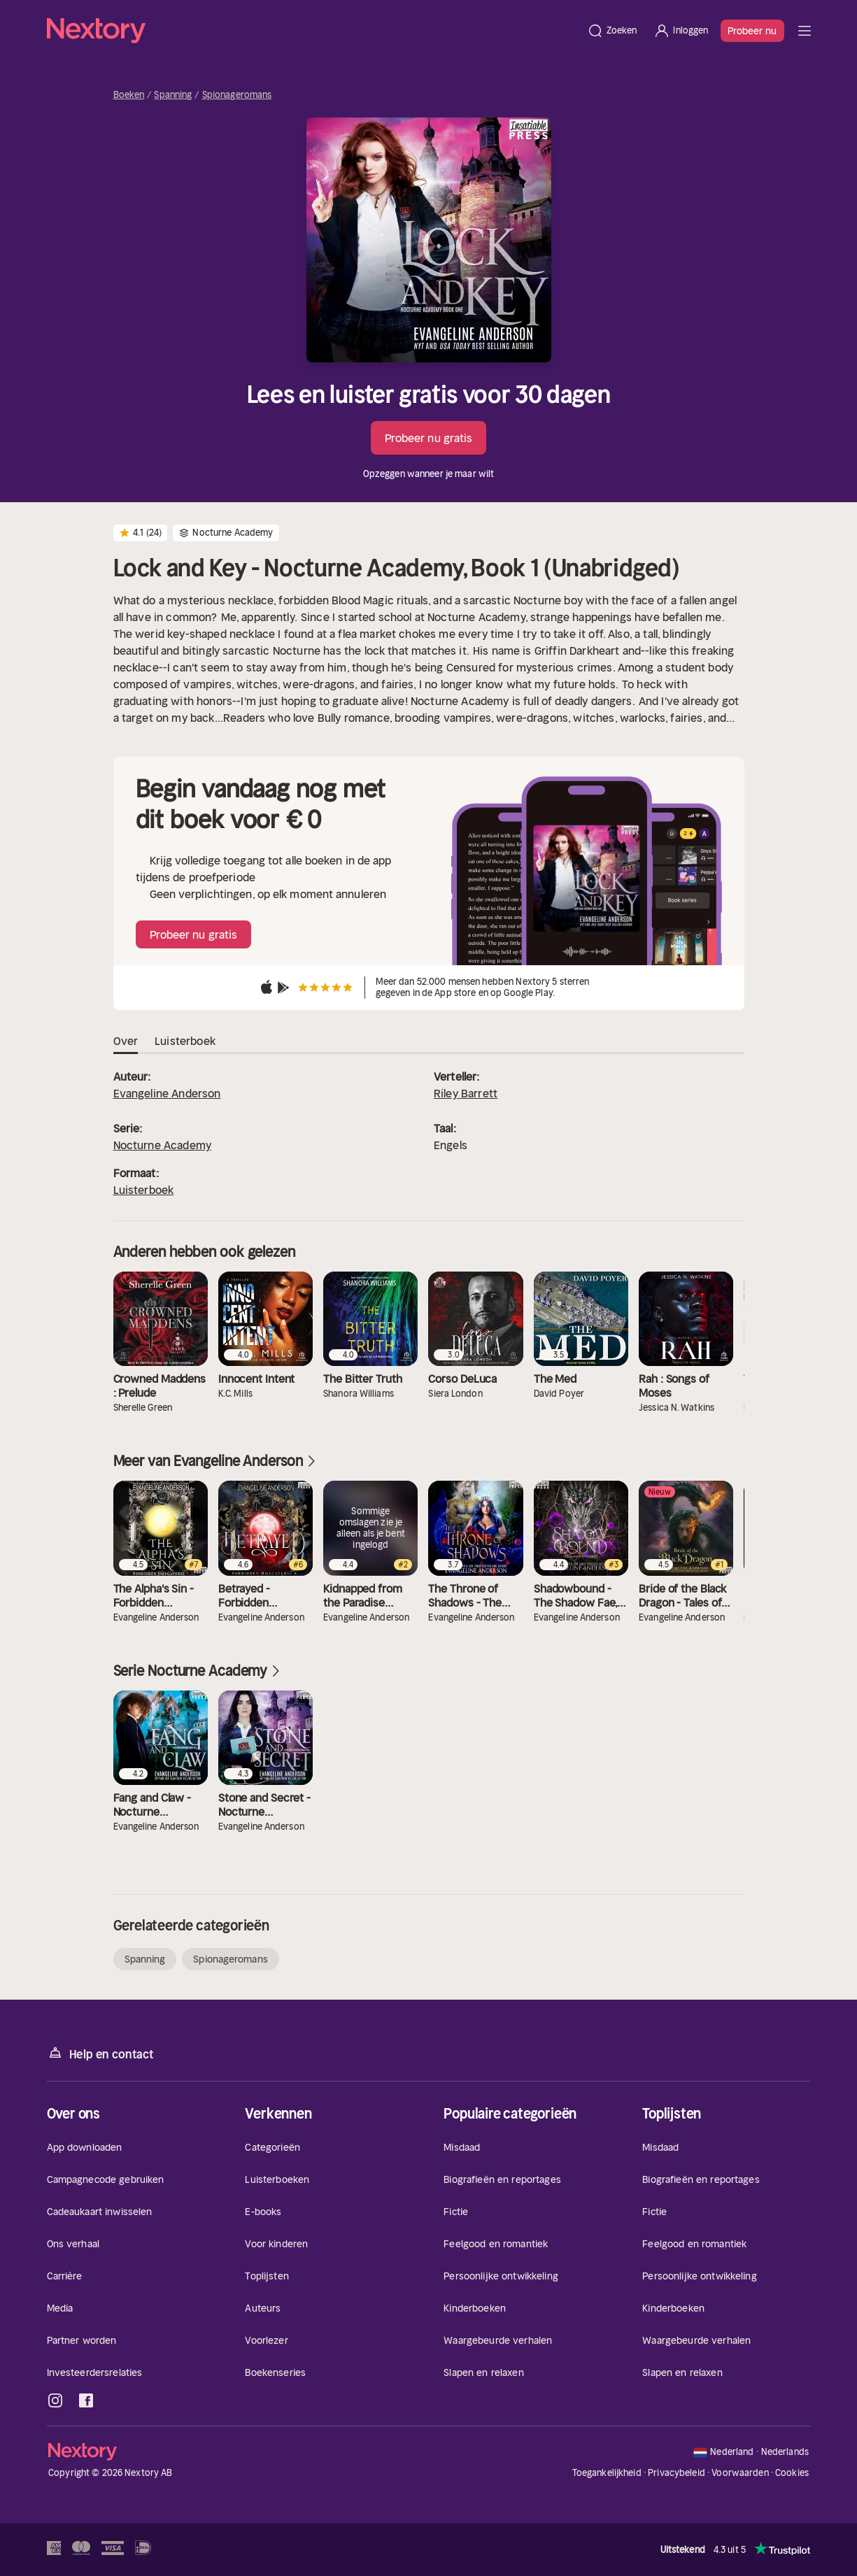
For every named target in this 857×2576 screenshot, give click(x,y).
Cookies (792, 2473)
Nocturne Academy (162, 1145)
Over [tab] (126, 1041)
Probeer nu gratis (429, 438)
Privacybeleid (676, 2473)
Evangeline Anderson (167, 1093)
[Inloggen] (680, 31)
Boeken (129, 95)
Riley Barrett (465, 1093)
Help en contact (100, 2053)
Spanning (173, 95)
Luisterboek (143, 1190)
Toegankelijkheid (607, 2473)
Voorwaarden (739, 2473)
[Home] (313, 30)
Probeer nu (752, 30)
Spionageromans (237, 95)
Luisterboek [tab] (185, 1041)
